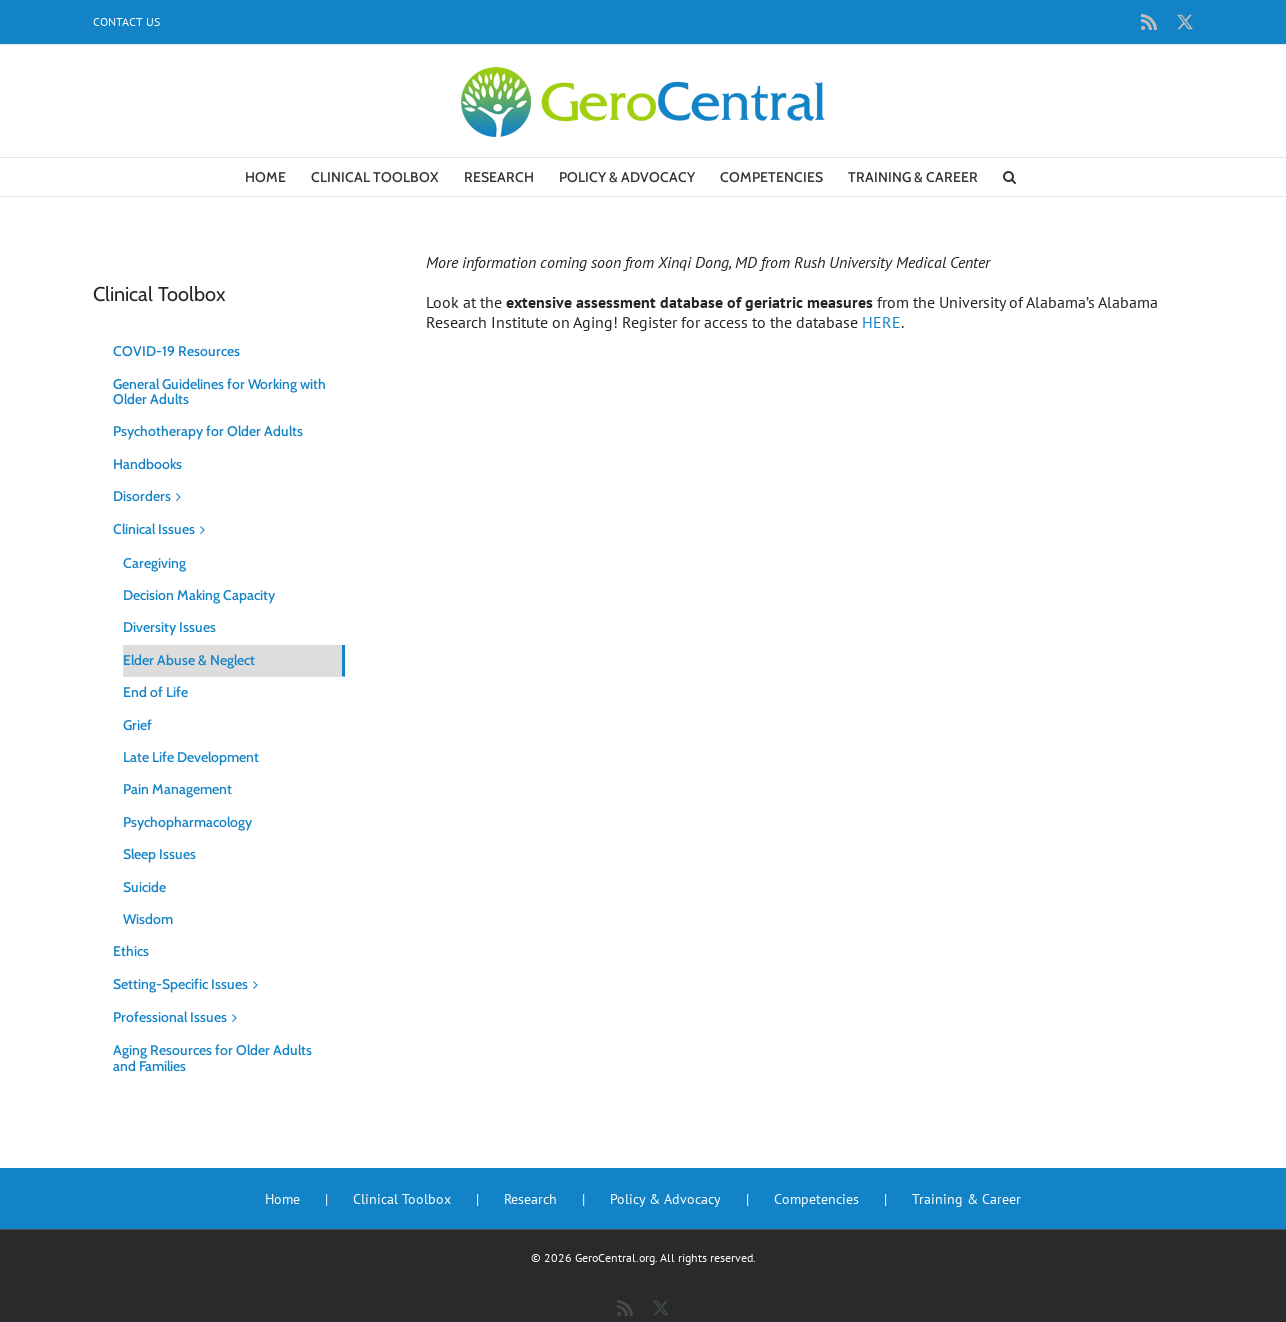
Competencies (816, 1199)
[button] (1009, 177)
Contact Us (126, 21)
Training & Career (966, 1199)
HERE (881, 322)
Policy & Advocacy (665, 1199)
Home (282, 1199)
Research (530, 1199)
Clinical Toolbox (402, 1199)
